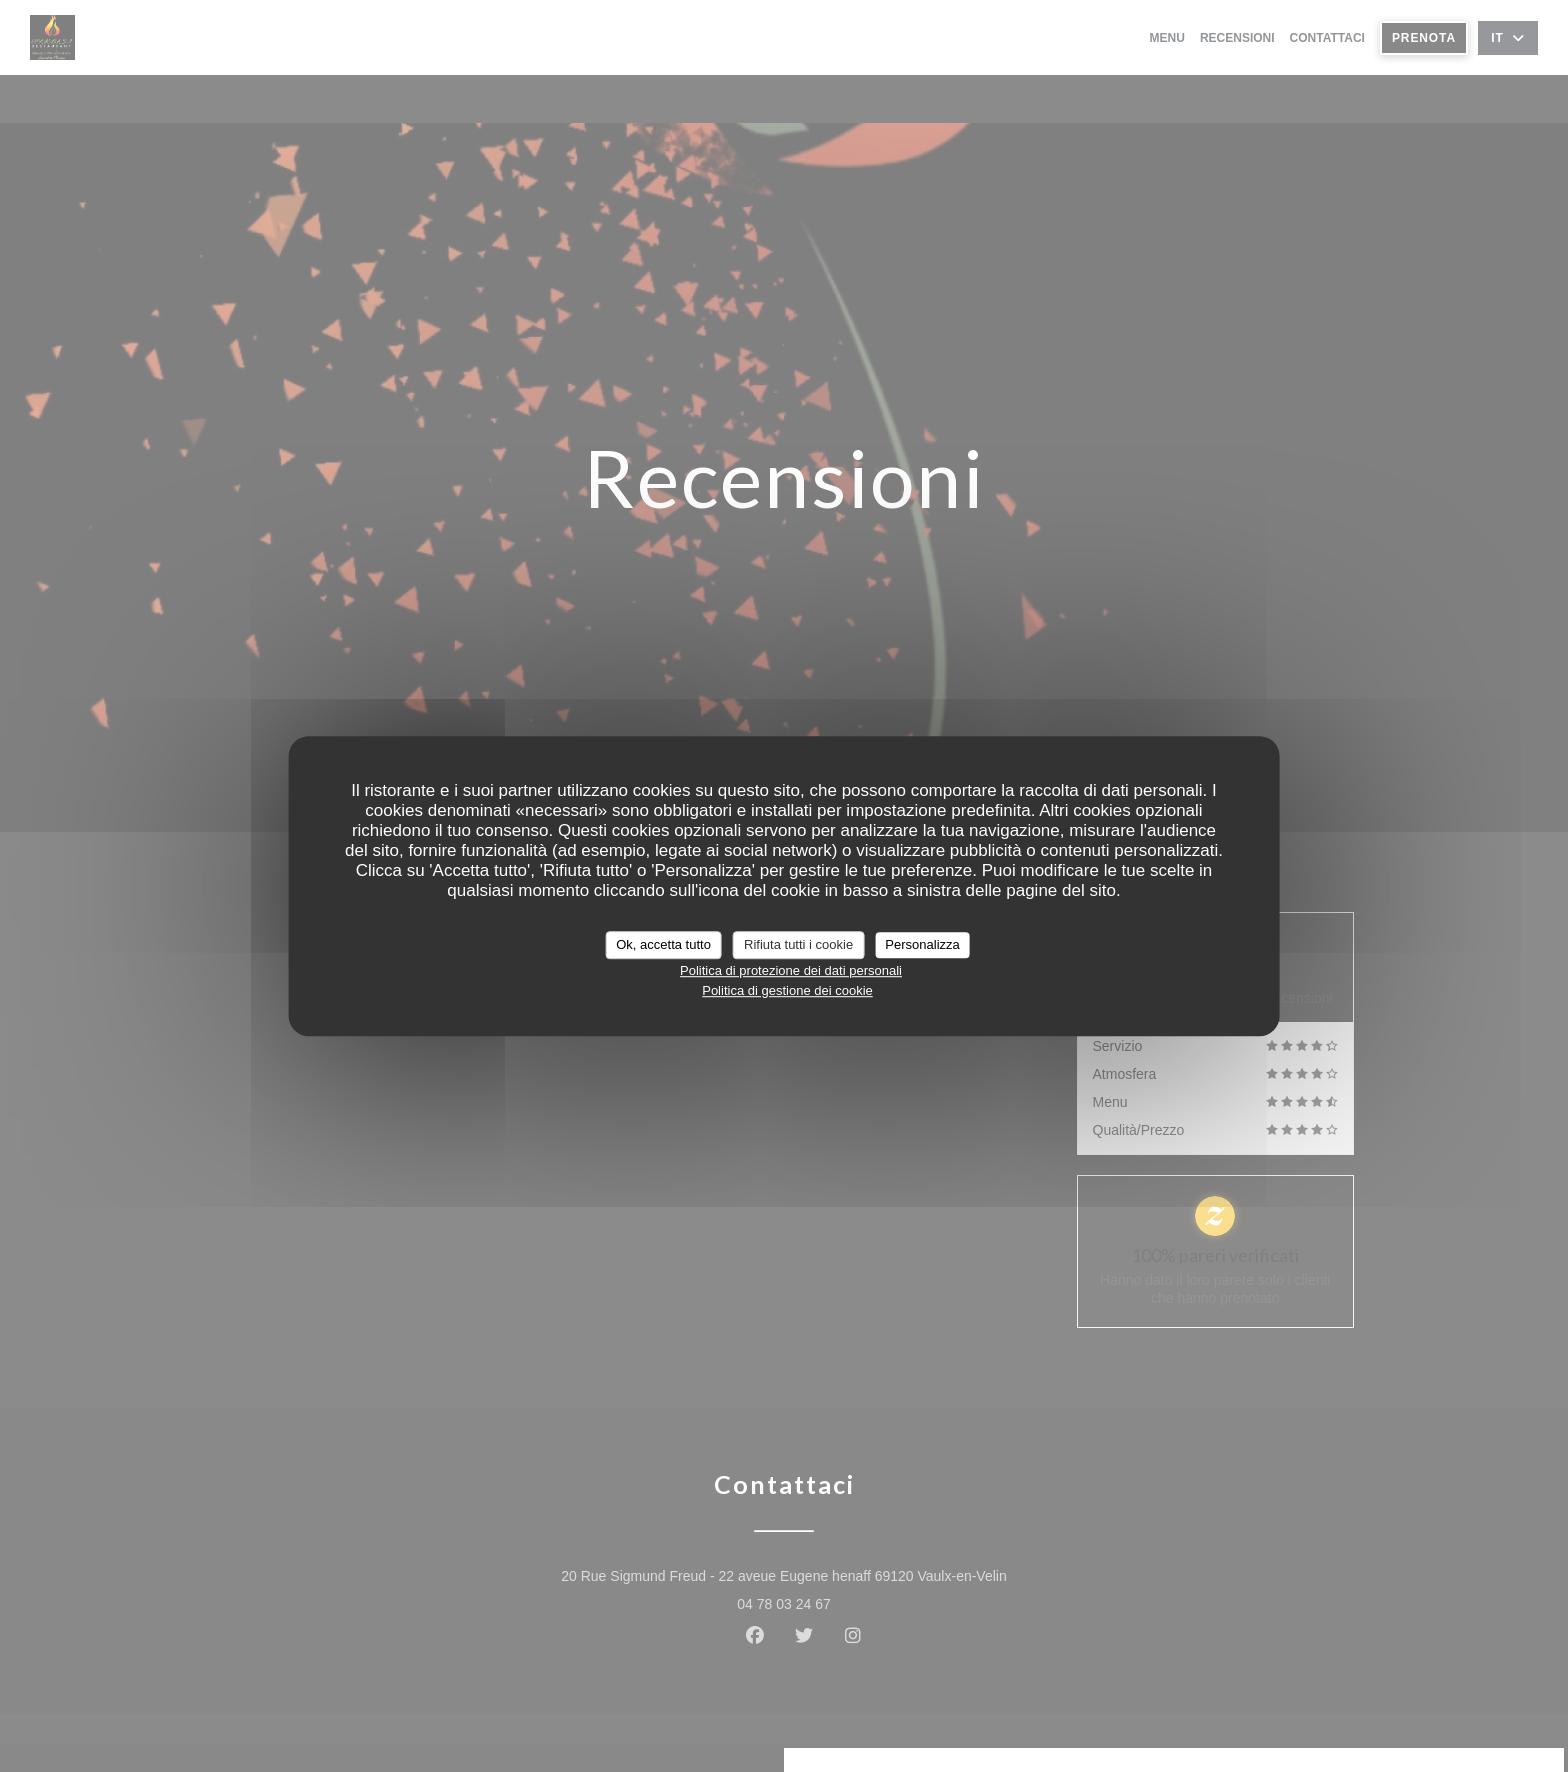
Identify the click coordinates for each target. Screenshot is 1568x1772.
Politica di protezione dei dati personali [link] (791, 970)
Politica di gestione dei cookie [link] (787, 990)
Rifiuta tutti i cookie (798, 944)
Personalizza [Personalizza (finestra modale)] (922, 944)
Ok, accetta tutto (663, 944)
